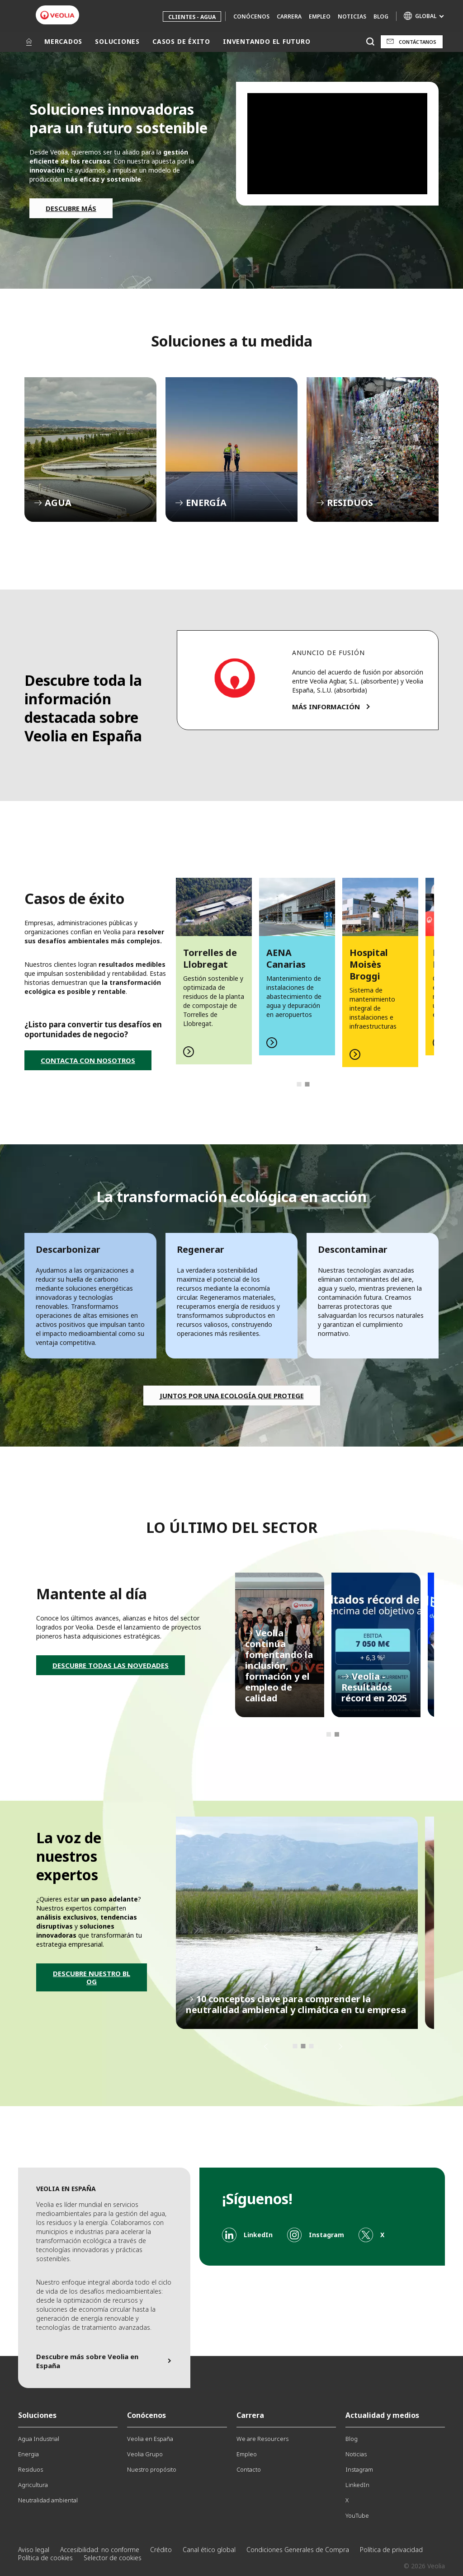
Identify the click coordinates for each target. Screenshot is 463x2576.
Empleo (320, 16)
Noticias (352, 16)
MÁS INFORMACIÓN (326, 706)
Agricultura (33, 2485)
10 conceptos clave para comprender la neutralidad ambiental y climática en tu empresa (297, 1923)
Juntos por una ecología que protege (232, 1395)
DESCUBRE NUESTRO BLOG (91, 1977)
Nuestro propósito (151, 2469)
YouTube (357, 2515)
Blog (380, 16)
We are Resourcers (262, 2439)
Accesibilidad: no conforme (99, 2549)
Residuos (30, 2469)
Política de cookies (45, 2557)
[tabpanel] (213, 971)
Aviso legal (33, 2549)
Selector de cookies (113, 2557)
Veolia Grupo (145, 2454)
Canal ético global (209, 2549)
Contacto (248, 2469)
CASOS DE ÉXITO (181, 41)
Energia (28, 2454)
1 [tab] (299, 1084)
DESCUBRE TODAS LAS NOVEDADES (110, 1665)
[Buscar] (370, 42)
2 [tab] (307, 1084)
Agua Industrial (38, 2439)
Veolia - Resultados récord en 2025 (375, 1645)
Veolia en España (150, 2439)
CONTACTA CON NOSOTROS (88, 1060)
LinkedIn (357, 2485)
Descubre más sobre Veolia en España (87, 2361)
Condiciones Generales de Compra (297, 2549)
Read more (214, 971)
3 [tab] (311, 2046)
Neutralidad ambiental (48, 2500)
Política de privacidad (391, 2549)
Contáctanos (417, 41)
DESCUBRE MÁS (71, 208)
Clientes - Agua (192, 17)
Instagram (359, 2469)
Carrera (289, 16)
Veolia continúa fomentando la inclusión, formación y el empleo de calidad (279, 1645)
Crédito (161, 2549)
